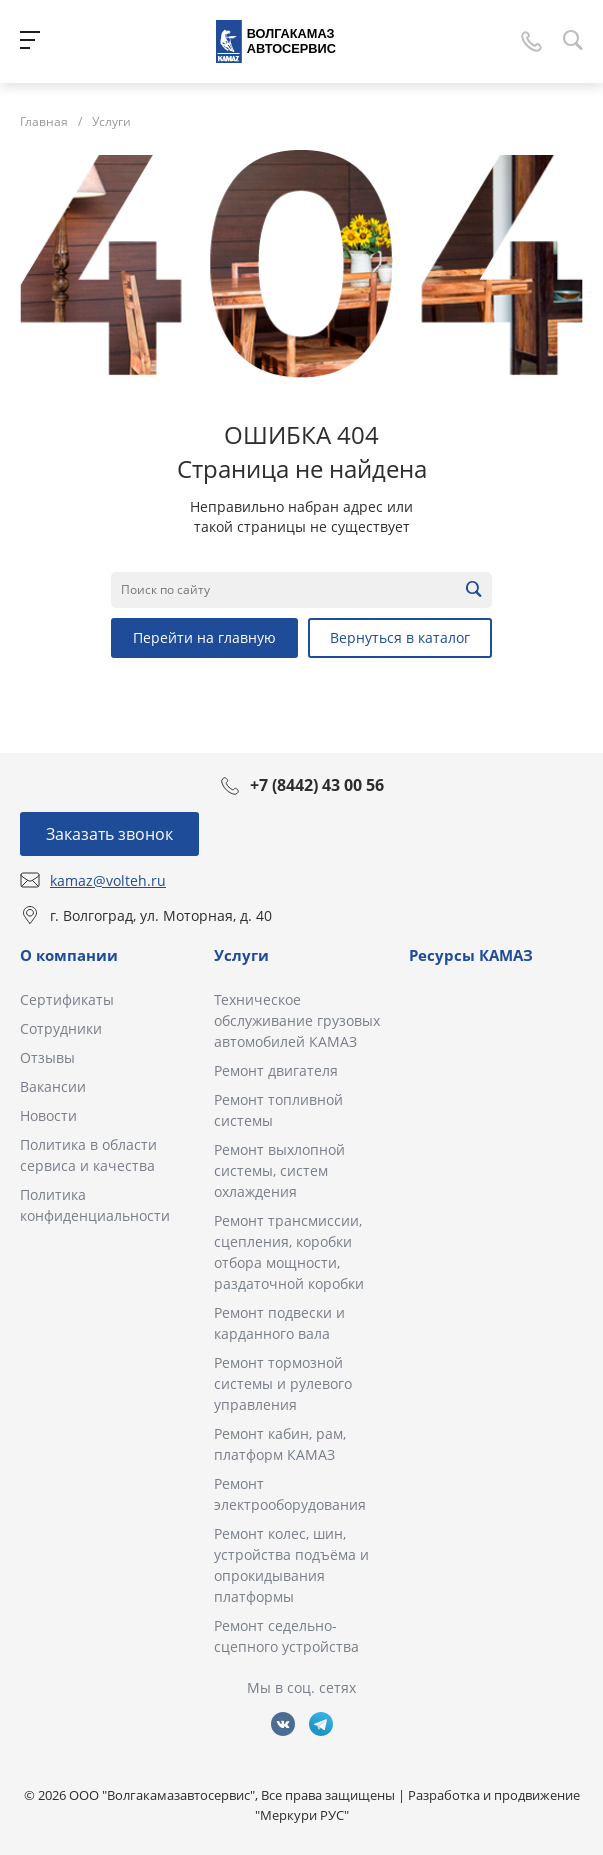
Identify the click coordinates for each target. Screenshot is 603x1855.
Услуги (241, 955)
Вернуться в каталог (400, 637)
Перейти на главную (204, 637)
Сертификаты (67, 999)
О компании (69, 955)
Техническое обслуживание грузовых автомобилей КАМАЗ (297, 1020)
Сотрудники (61, 1028)
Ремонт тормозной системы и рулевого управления (283, 1383)
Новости (48, 1115)
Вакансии (53, 1086)
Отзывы (47, 1057)
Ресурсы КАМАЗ (471, 955)
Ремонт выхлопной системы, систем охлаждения (279, 1170)
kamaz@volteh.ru (108, 880)
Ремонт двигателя (276, 1070)
